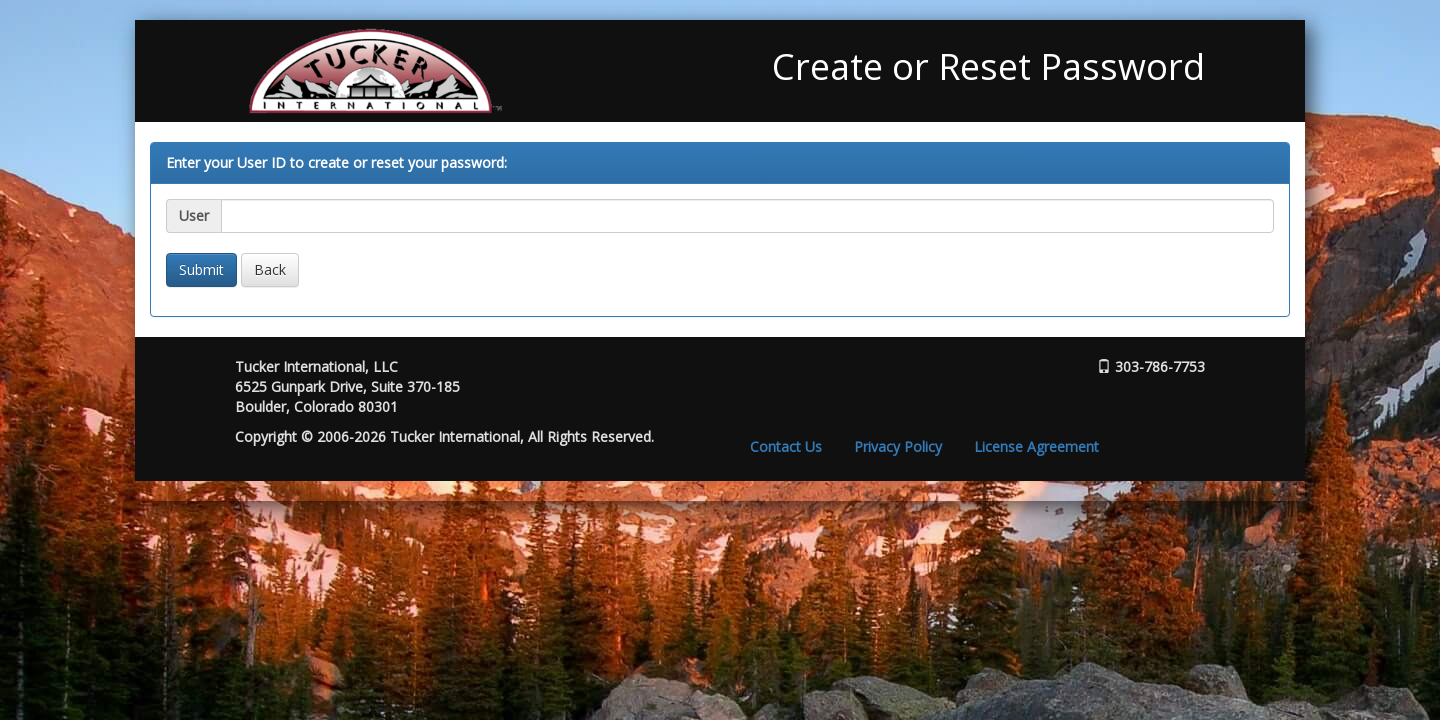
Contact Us (786, 446)
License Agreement (1036, 446)
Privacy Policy (898, 446)
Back (270, 269)
